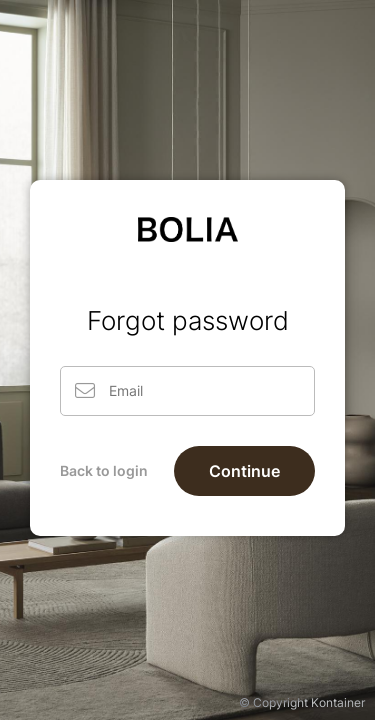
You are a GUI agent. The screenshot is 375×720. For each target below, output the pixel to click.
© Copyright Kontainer (302, 702)
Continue (244, 471)
